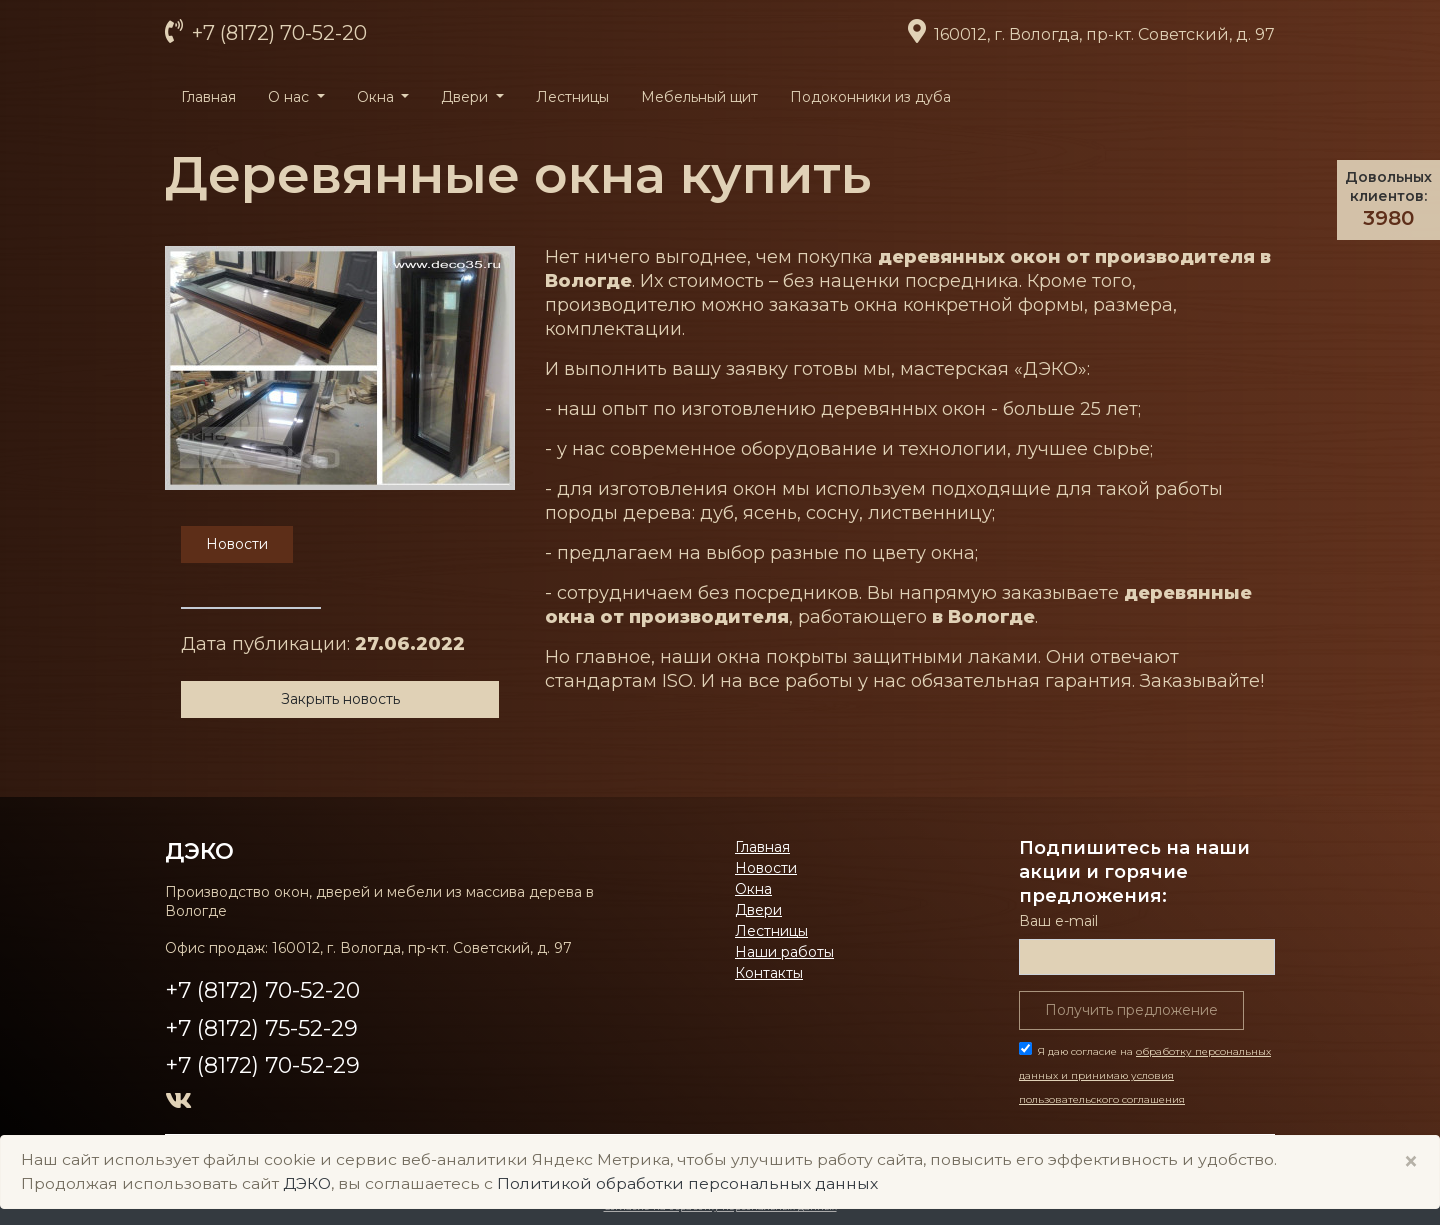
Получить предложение (1131, 1010)
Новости (766, 868)
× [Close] (1411, 1161)
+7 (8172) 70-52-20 (277, 33)
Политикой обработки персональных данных (687, 1183)
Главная (208, 97)
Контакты (769, 973)
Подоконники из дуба (870, 97)
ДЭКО (199, 851)
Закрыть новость (340, 699)
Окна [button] (377, 97)
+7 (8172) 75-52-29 (261, 1028)
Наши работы (784, 952)
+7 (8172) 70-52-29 (262, 1065)
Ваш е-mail (1058, 921)
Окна (753, 889)
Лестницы (572, 97)
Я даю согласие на (1145, 1075)
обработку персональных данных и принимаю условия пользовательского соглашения (1145, 1075)
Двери (758, 910)
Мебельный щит (699, 97)
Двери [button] (466, 97)
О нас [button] (290, 97)
